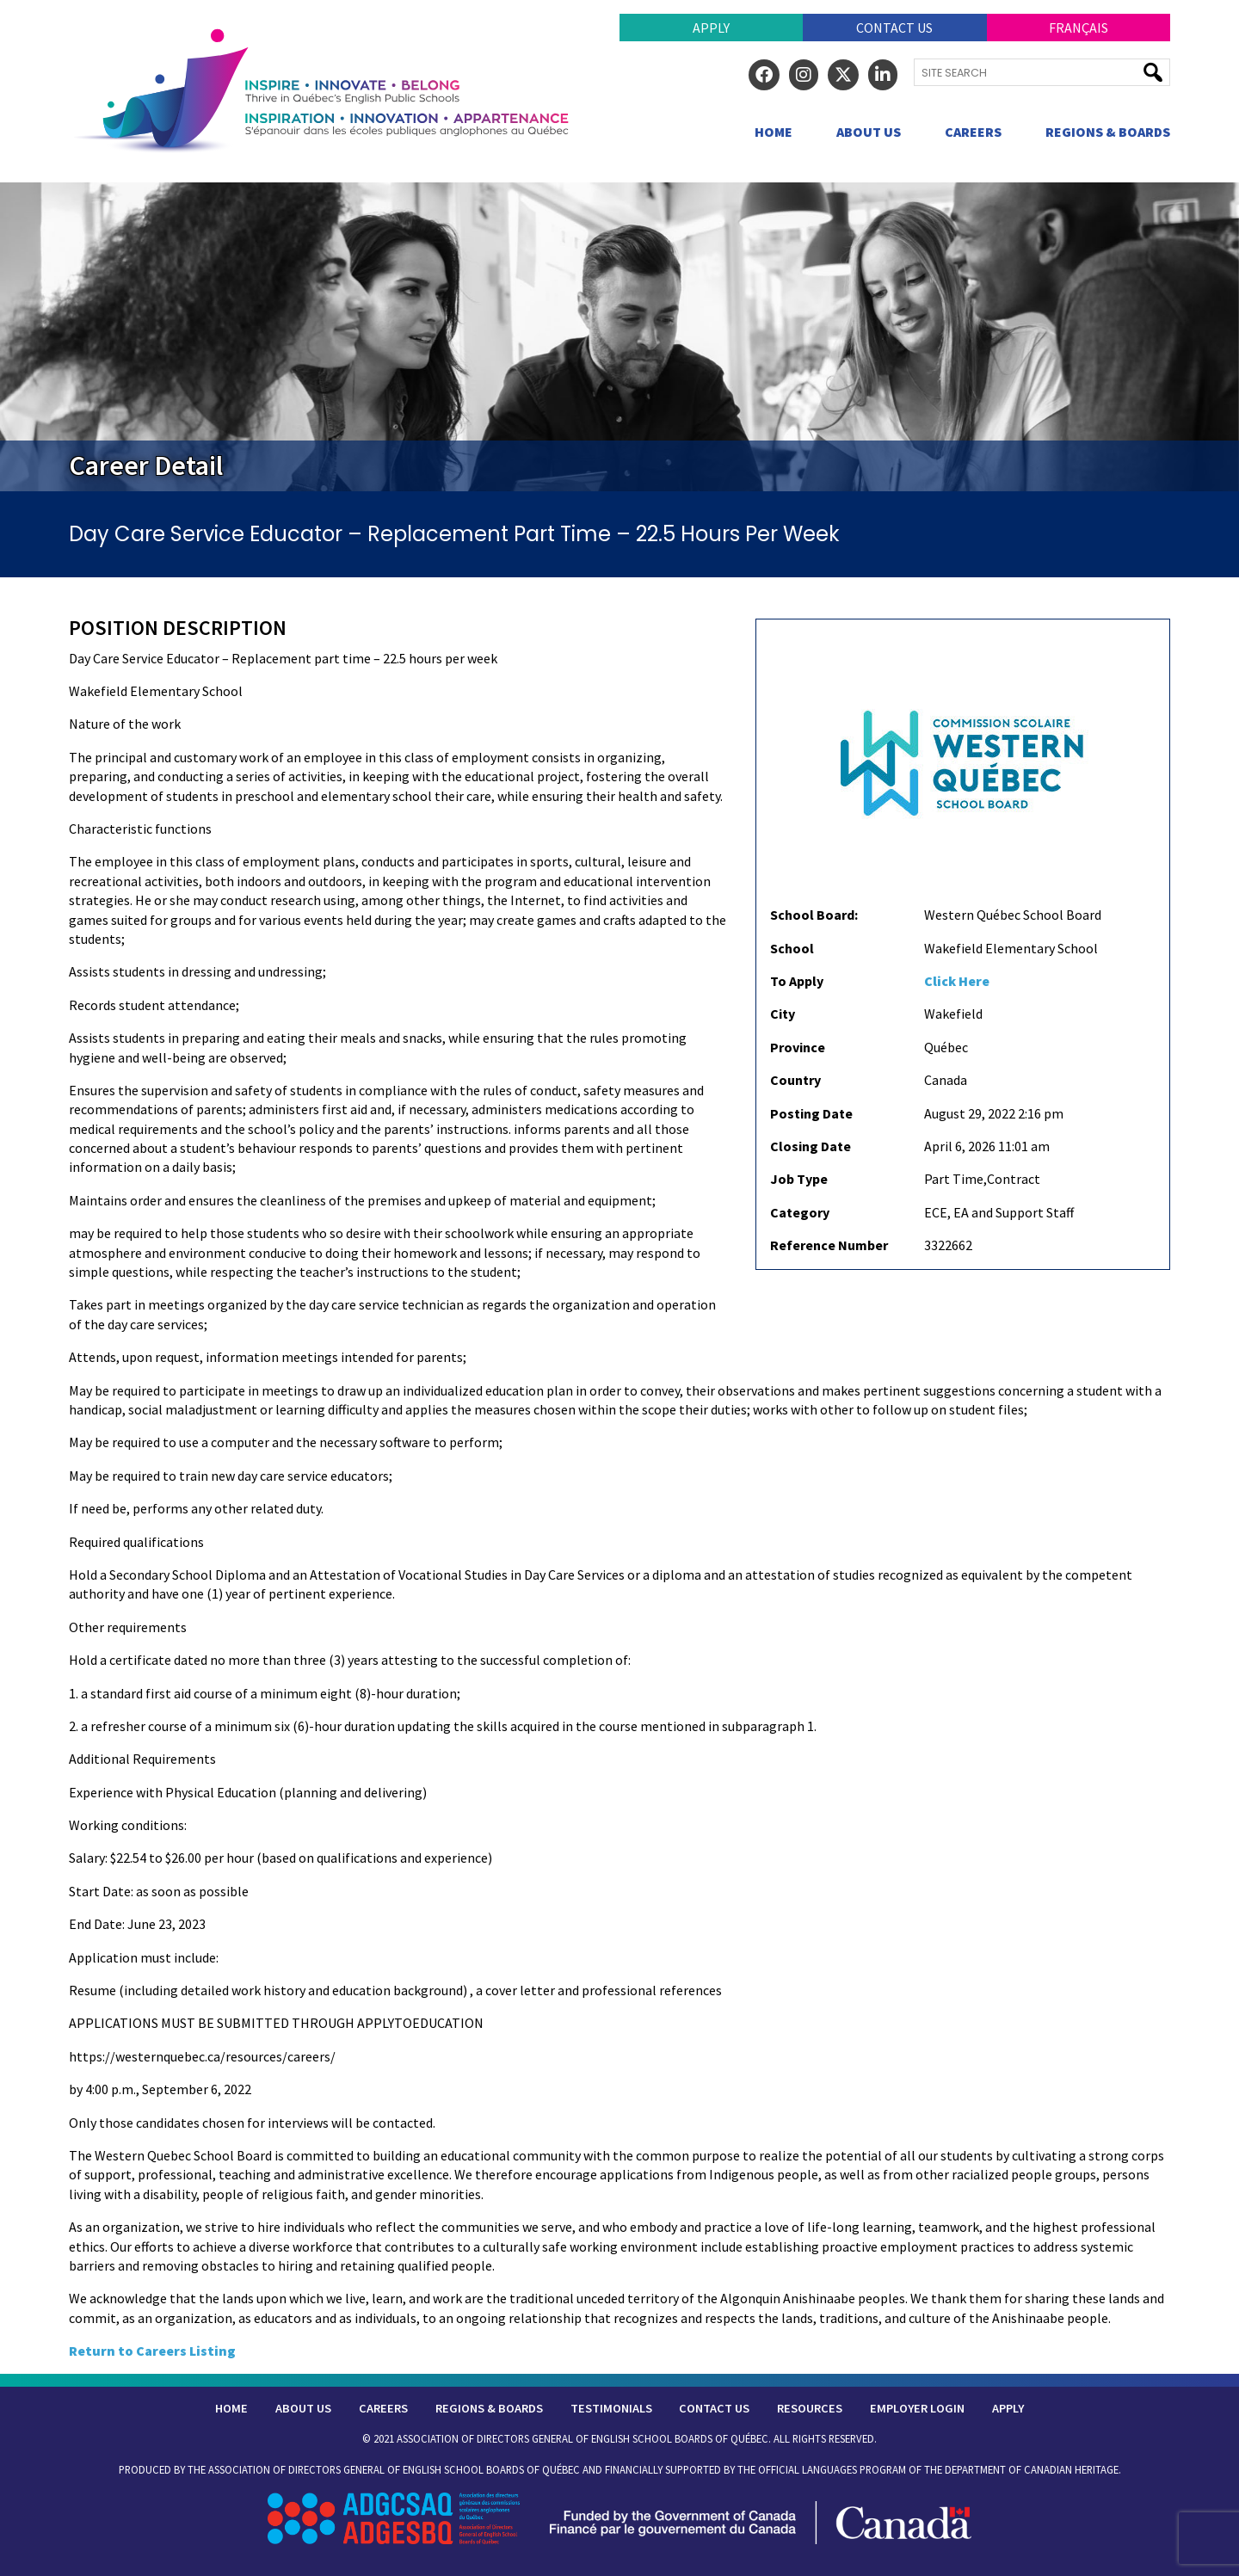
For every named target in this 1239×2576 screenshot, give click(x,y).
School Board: (814, 914)
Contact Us (894, 27)
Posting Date (811, 1113)
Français (1078, 27)
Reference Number (829, 1245)
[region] (619, 336)
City (782, 1013)
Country (795, 1079)
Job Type (799, 1178)
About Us (868, 131)
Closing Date (810, 1146)
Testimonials (611, 2408)
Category (799, 1212)
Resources (809, 2408)
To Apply (796, 980)
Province (797, 1047)
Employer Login (917, 2408)
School (792, 948)
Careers (973, 131)
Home (773, 131)
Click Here (956, 980)
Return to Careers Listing (152, 2350)
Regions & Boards (1107, 131)
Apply (711, 27)
